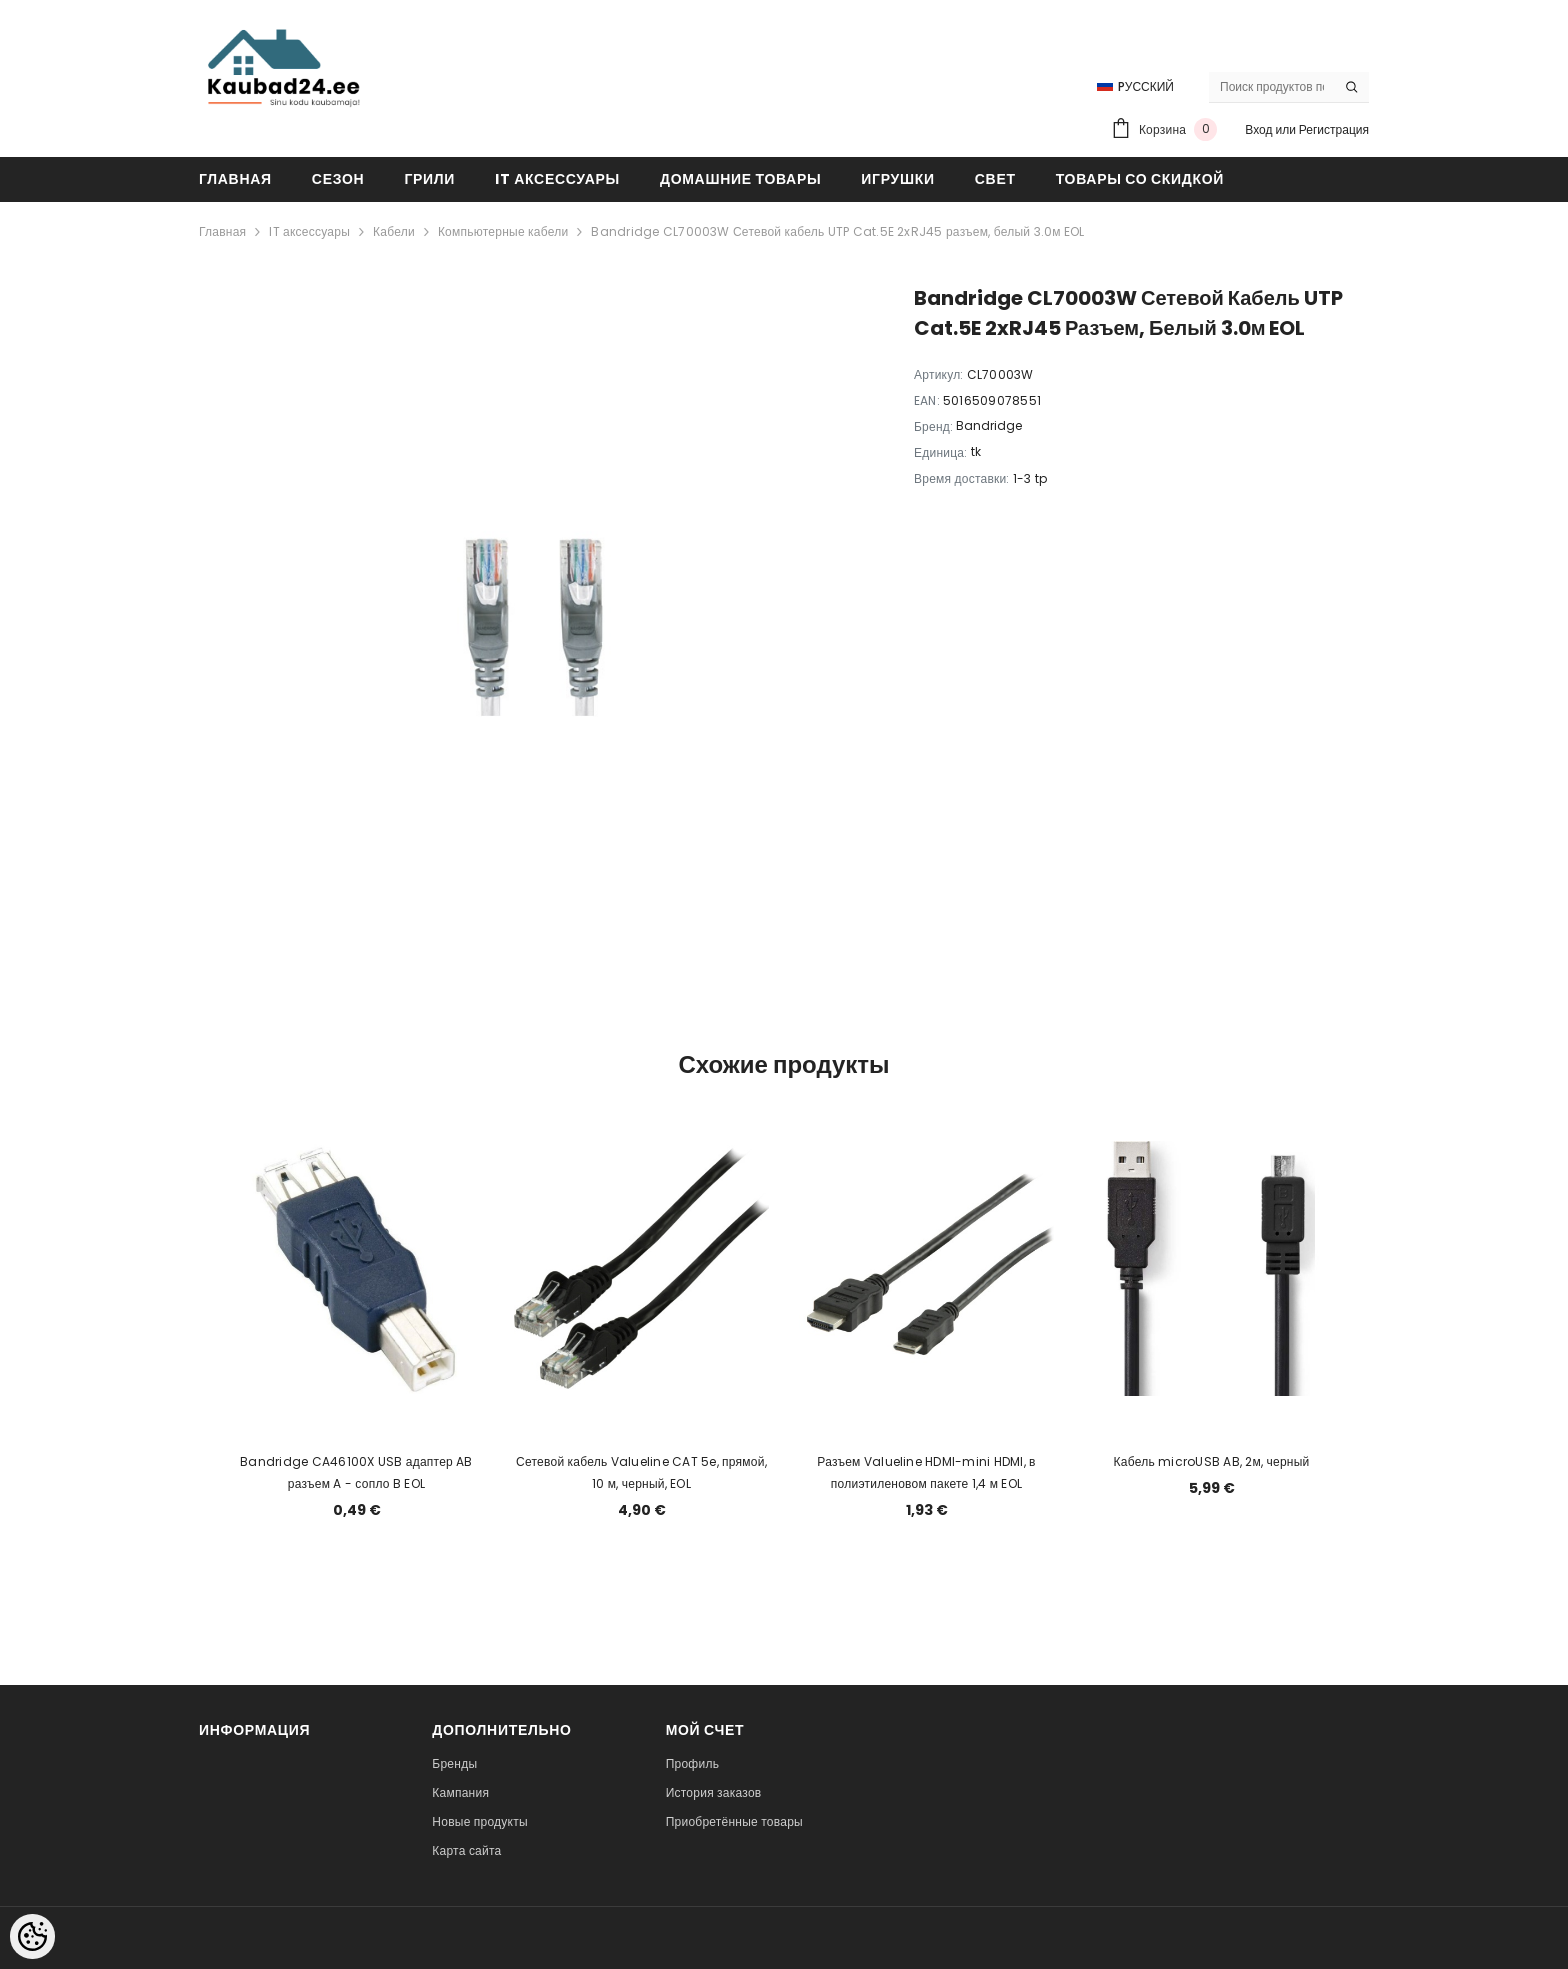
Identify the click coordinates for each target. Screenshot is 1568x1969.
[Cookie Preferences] (32, 1936)
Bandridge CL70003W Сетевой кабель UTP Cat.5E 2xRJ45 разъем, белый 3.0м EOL (837, 231)
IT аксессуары (309, 231)
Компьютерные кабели (503, 231)
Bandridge (989, 425)
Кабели (394, 231)
